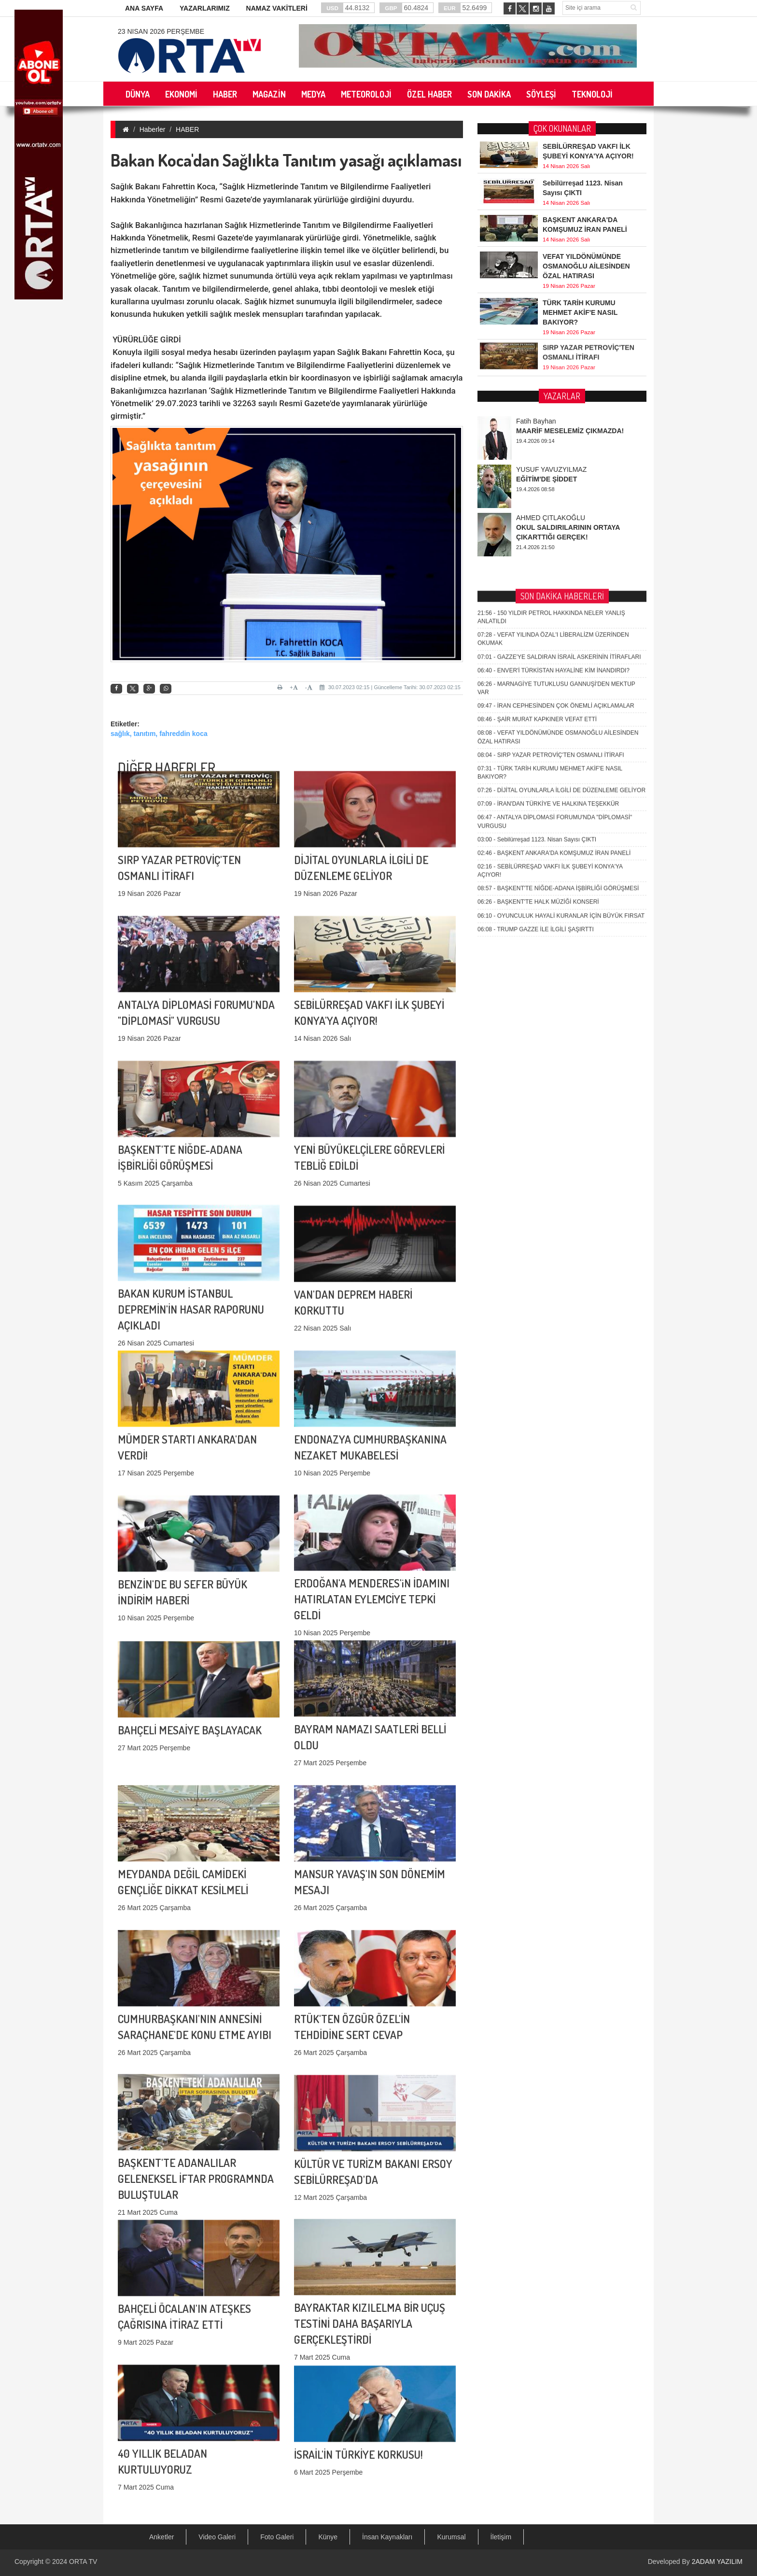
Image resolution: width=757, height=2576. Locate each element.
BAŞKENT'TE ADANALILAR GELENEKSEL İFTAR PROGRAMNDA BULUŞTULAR (196, 2097)
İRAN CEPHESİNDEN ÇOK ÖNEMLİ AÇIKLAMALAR (555, 507)
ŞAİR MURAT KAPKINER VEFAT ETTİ (537, 521)
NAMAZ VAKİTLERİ (277, 8)
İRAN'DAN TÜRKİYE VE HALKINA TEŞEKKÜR (548, 605)
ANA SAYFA (144, 8)
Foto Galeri (277, 2537)
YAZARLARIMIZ (205, 8)
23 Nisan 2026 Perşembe (161, 31)
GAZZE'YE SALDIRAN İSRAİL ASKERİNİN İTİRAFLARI (559, 458)
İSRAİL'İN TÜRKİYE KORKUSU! (358, 2391)
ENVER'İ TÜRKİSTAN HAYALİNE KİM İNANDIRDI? (553, 472)
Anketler (161, 2537)
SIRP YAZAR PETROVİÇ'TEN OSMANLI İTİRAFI (550, 556)
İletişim (501, 2537)
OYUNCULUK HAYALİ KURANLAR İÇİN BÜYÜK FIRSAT (561, 717)
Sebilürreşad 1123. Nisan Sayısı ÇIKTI (536, 641)
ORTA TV (83, 2561)
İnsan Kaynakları (387, 2537)
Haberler (153, 129)
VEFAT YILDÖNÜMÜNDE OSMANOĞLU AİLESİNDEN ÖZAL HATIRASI (586, 264)
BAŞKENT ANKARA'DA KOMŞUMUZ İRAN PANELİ (554, 654)
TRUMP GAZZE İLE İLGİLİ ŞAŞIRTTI (535, 731)
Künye (327, 2537)
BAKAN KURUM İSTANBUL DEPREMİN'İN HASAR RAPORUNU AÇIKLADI (191, 1228)
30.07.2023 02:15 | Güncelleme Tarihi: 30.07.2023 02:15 (390, 687)
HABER (187, 129)
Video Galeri (217, 2537)
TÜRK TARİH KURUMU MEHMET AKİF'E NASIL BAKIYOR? (580, 311)
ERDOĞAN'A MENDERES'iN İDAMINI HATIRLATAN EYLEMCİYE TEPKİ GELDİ (371, 1518)
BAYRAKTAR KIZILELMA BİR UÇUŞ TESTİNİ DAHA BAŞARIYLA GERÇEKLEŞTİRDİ (369, 2242)
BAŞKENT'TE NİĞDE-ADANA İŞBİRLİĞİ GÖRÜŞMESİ (558, 690)
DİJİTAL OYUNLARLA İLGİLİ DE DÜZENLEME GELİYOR (561, 592)
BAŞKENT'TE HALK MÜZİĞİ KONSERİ (538, 703)
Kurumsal (451, 2537)
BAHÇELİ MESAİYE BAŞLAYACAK (190, 1666)
